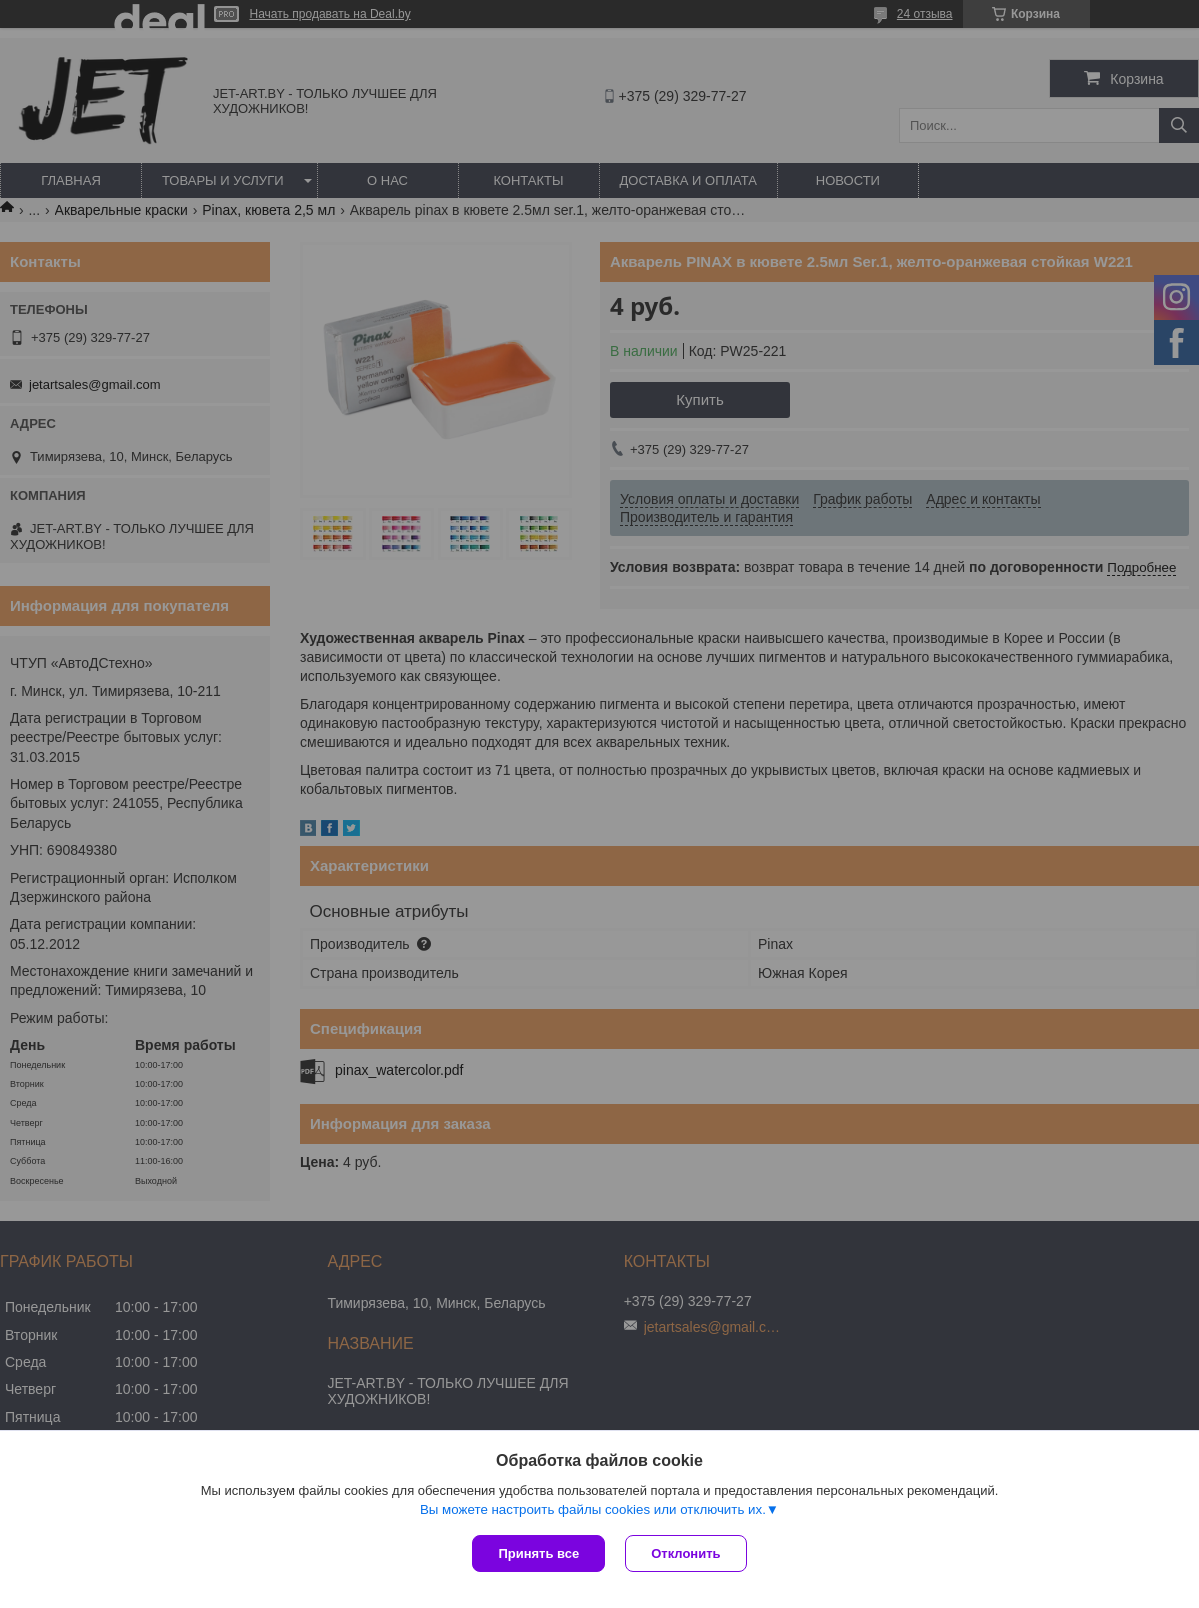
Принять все (538, 1553)
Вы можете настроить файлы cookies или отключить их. (593, 1509)
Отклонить (685, 1553)
